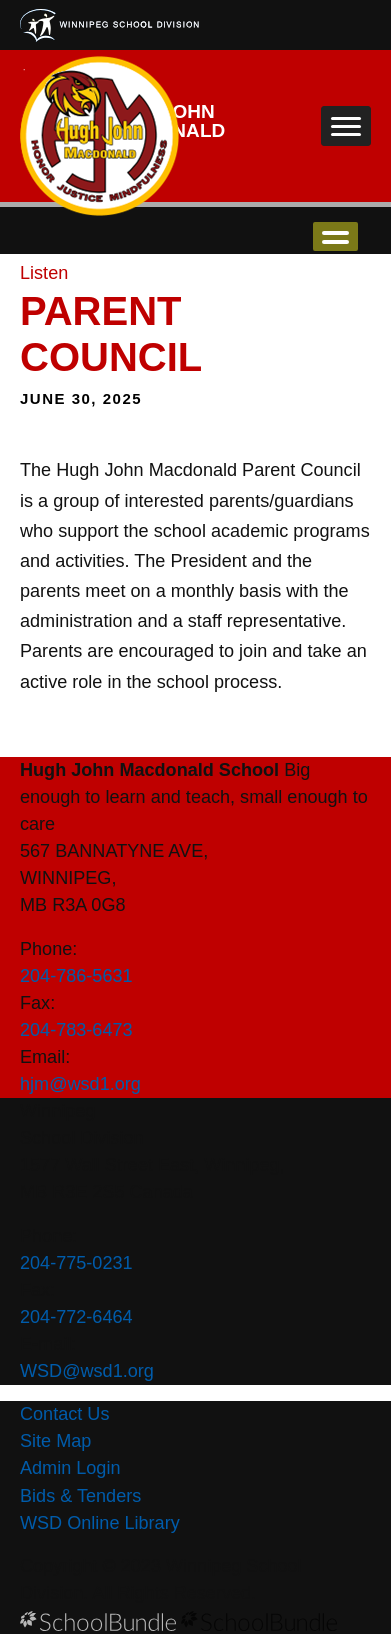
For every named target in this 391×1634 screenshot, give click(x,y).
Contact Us (64, 1414)
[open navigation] (346, 126)
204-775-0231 (76, 1263)
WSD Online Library (100, 1523)
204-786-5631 (76, 976)
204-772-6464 (76, 1317)
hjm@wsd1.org (80, 1084)
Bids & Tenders (80, 1496)
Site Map (55, 1441)
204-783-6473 (76, 1030)
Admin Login (70, 1468)
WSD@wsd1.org (87, 1371)
